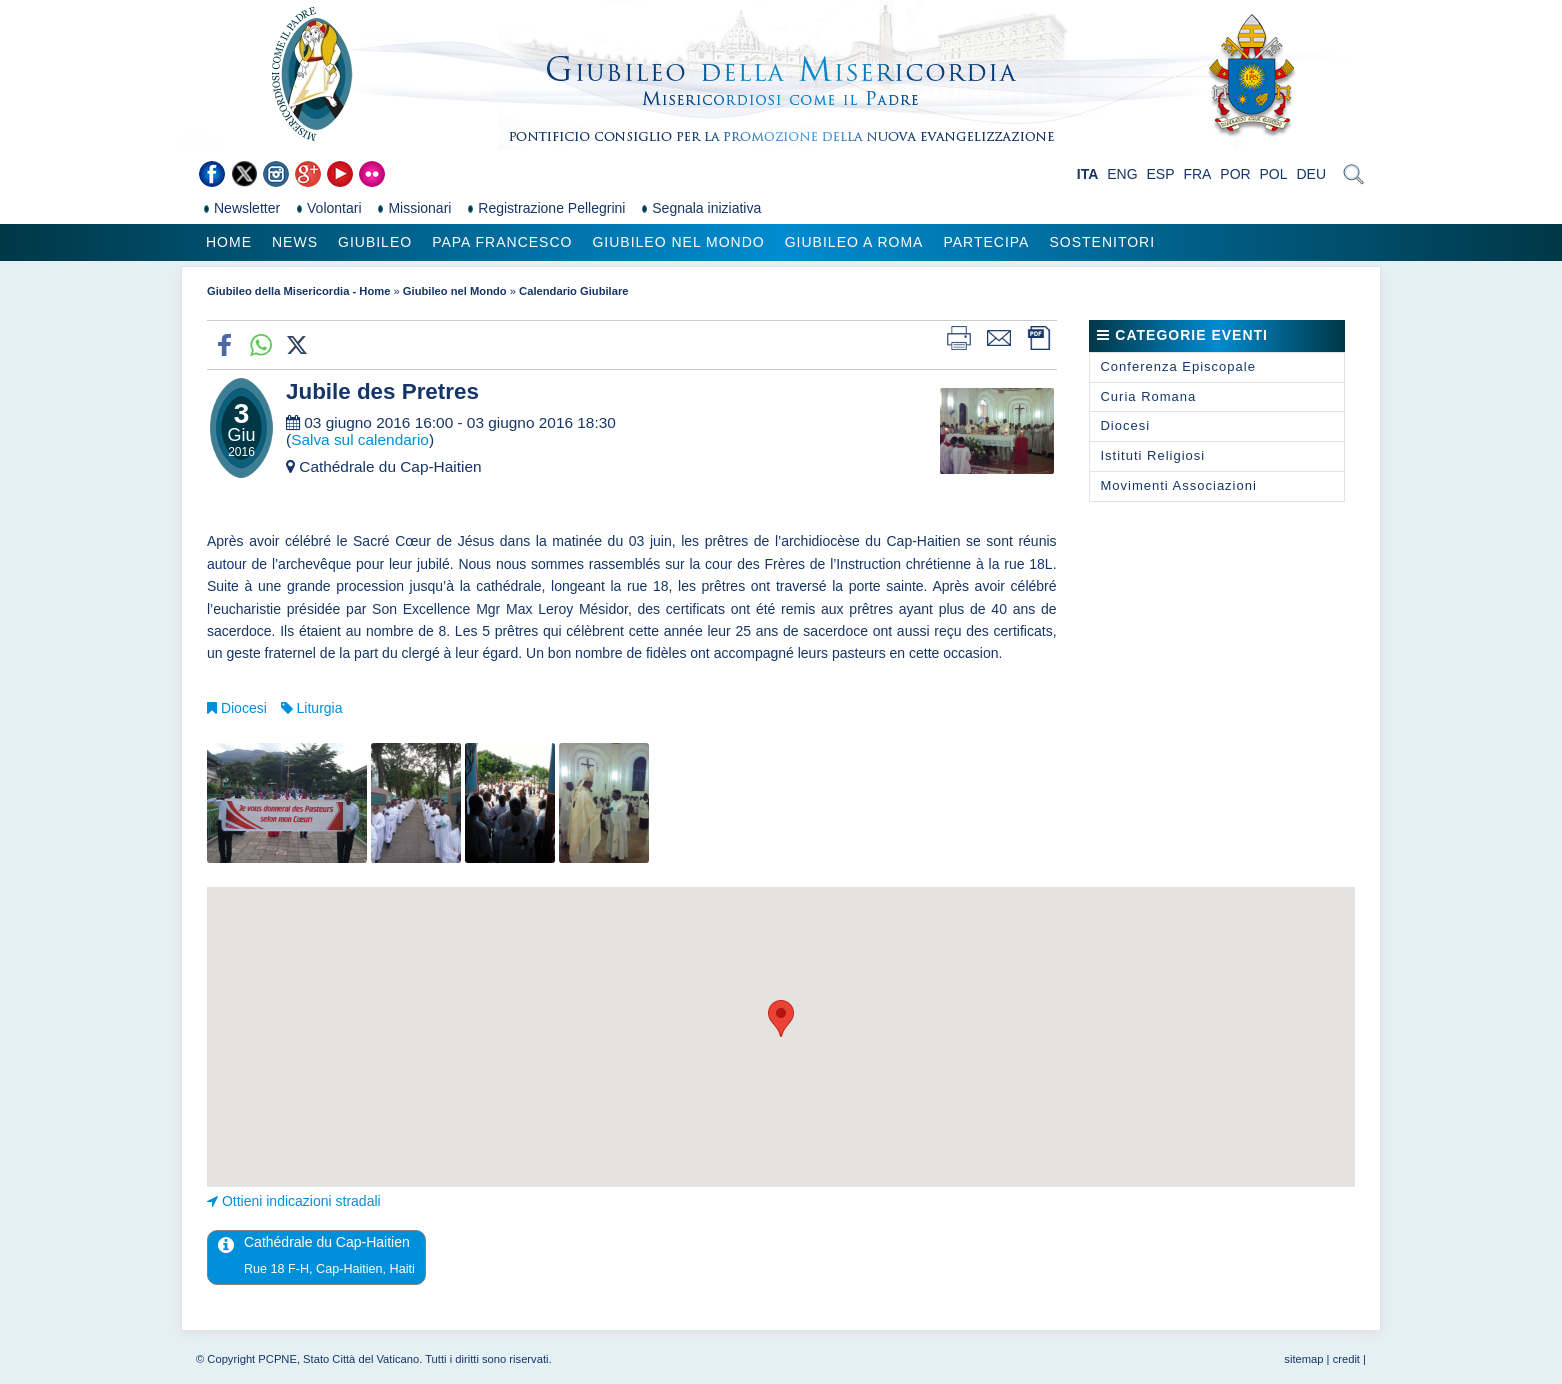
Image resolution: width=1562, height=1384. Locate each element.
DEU (1311, 174)
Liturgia (320, 708)
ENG (1122, 174)
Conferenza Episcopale (1177, 366)
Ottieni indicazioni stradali (301, 1201)
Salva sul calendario (360, 439)
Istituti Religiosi (1152, 455)
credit (1346, 1359)
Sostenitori (1102, 242)
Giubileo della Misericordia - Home (298, 291)
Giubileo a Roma (854, 242)
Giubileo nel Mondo (678, 242)
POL (1274, 174)
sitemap (1303, 1359)
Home (229, 242)
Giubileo (375, 242)
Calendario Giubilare (573, 291)
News (295, 242)
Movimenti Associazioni (1178, 485)
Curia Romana (1148, 396)
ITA (1088, 174)
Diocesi (244, 708)
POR (1235, 174)
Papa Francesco (502, 242)
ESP (1161, 174)
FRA (1197, 174)
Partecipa (986, 242)
